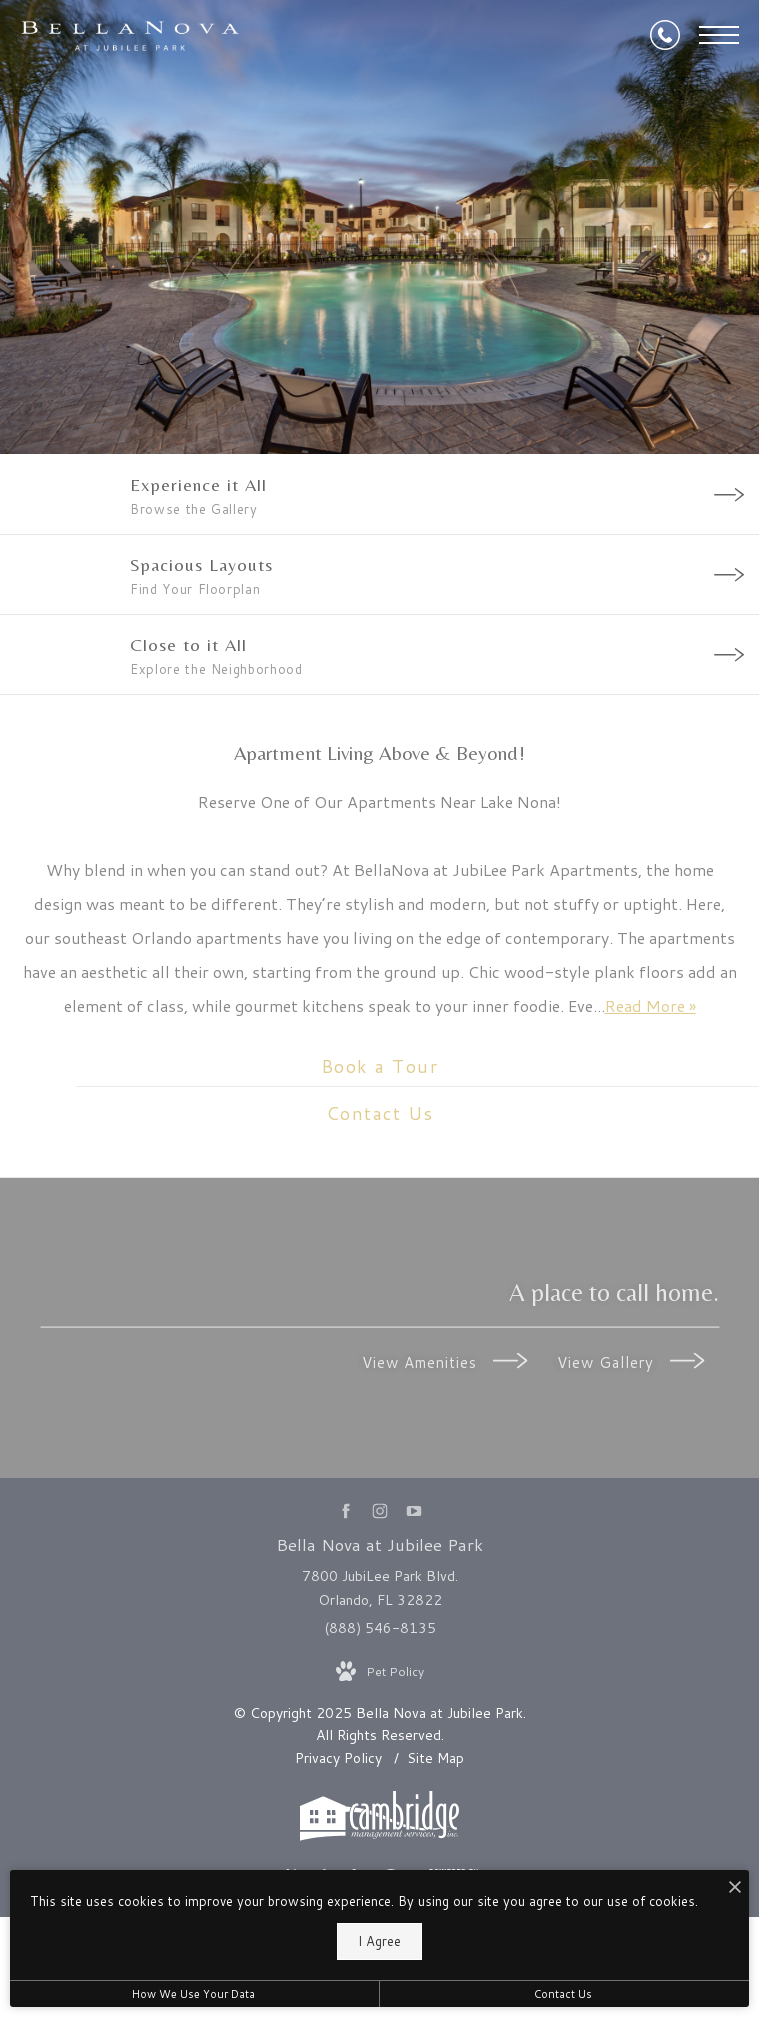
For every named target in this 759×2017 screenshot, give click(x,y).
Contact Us (563, 1994)
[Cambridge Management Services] (379, 1836)
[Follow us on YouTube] (413, 1510)
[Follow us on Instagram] (379, 1510)
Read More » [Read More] (650, 1005)
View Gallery (630, 1361)
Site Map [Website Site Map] (435, 1758)
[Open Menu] (719, 35)
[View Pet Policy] (380, 1672)
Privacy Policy (338, 1758)
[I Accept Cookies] (735, 1888)
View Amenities (444, 1361)
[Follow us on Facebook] (345, 1510)
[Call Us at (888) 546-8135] (665, 35)
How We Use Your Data (193, 1994)
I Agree (379, 1941)
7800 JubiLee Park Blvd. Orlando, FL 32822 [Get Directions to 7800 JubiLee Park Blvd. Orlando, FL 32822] (380, 1588)
